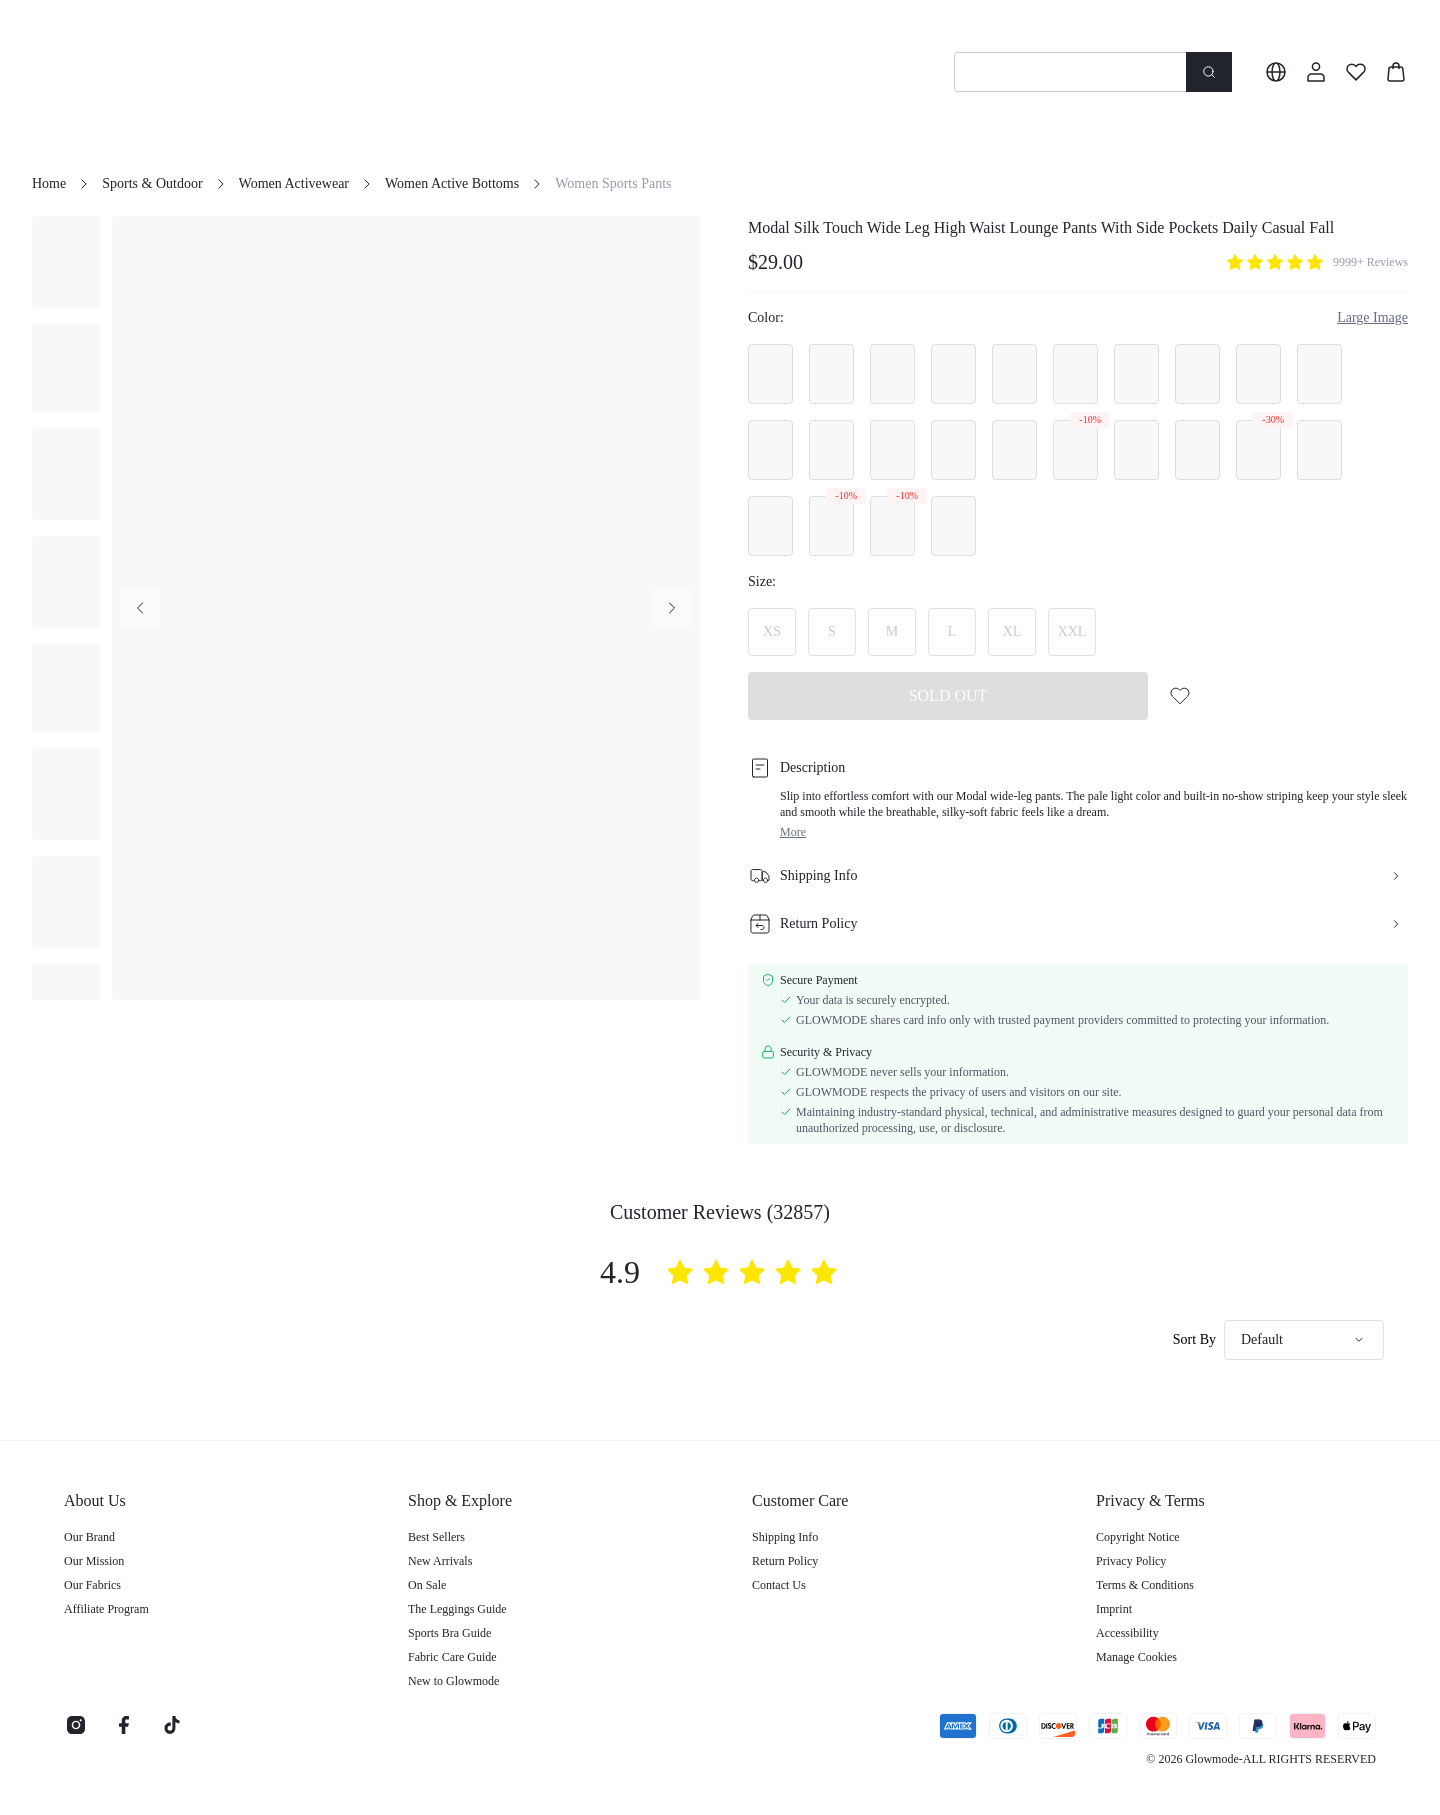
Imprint (1114, 1609)
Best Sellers (436, 1537)
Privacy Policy (1131, 1561)
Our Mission (94, 1561)
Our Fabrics (92, 1585)
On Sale (427, 1585)
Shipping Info (785, 1537)
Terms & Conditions (1145, 1585)
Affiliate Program (106, 1609)
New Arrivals (440, 1561)
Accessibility (1127, 1633)
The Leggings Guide (457, 1609)
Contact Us (779, 1585)
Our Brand (89, 1537)
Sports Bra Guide (449, 1633)
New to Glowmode (453, 1681)
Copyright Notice (1138, 1537)
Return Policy (785, 1561)
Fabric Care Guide (452, 1657)
